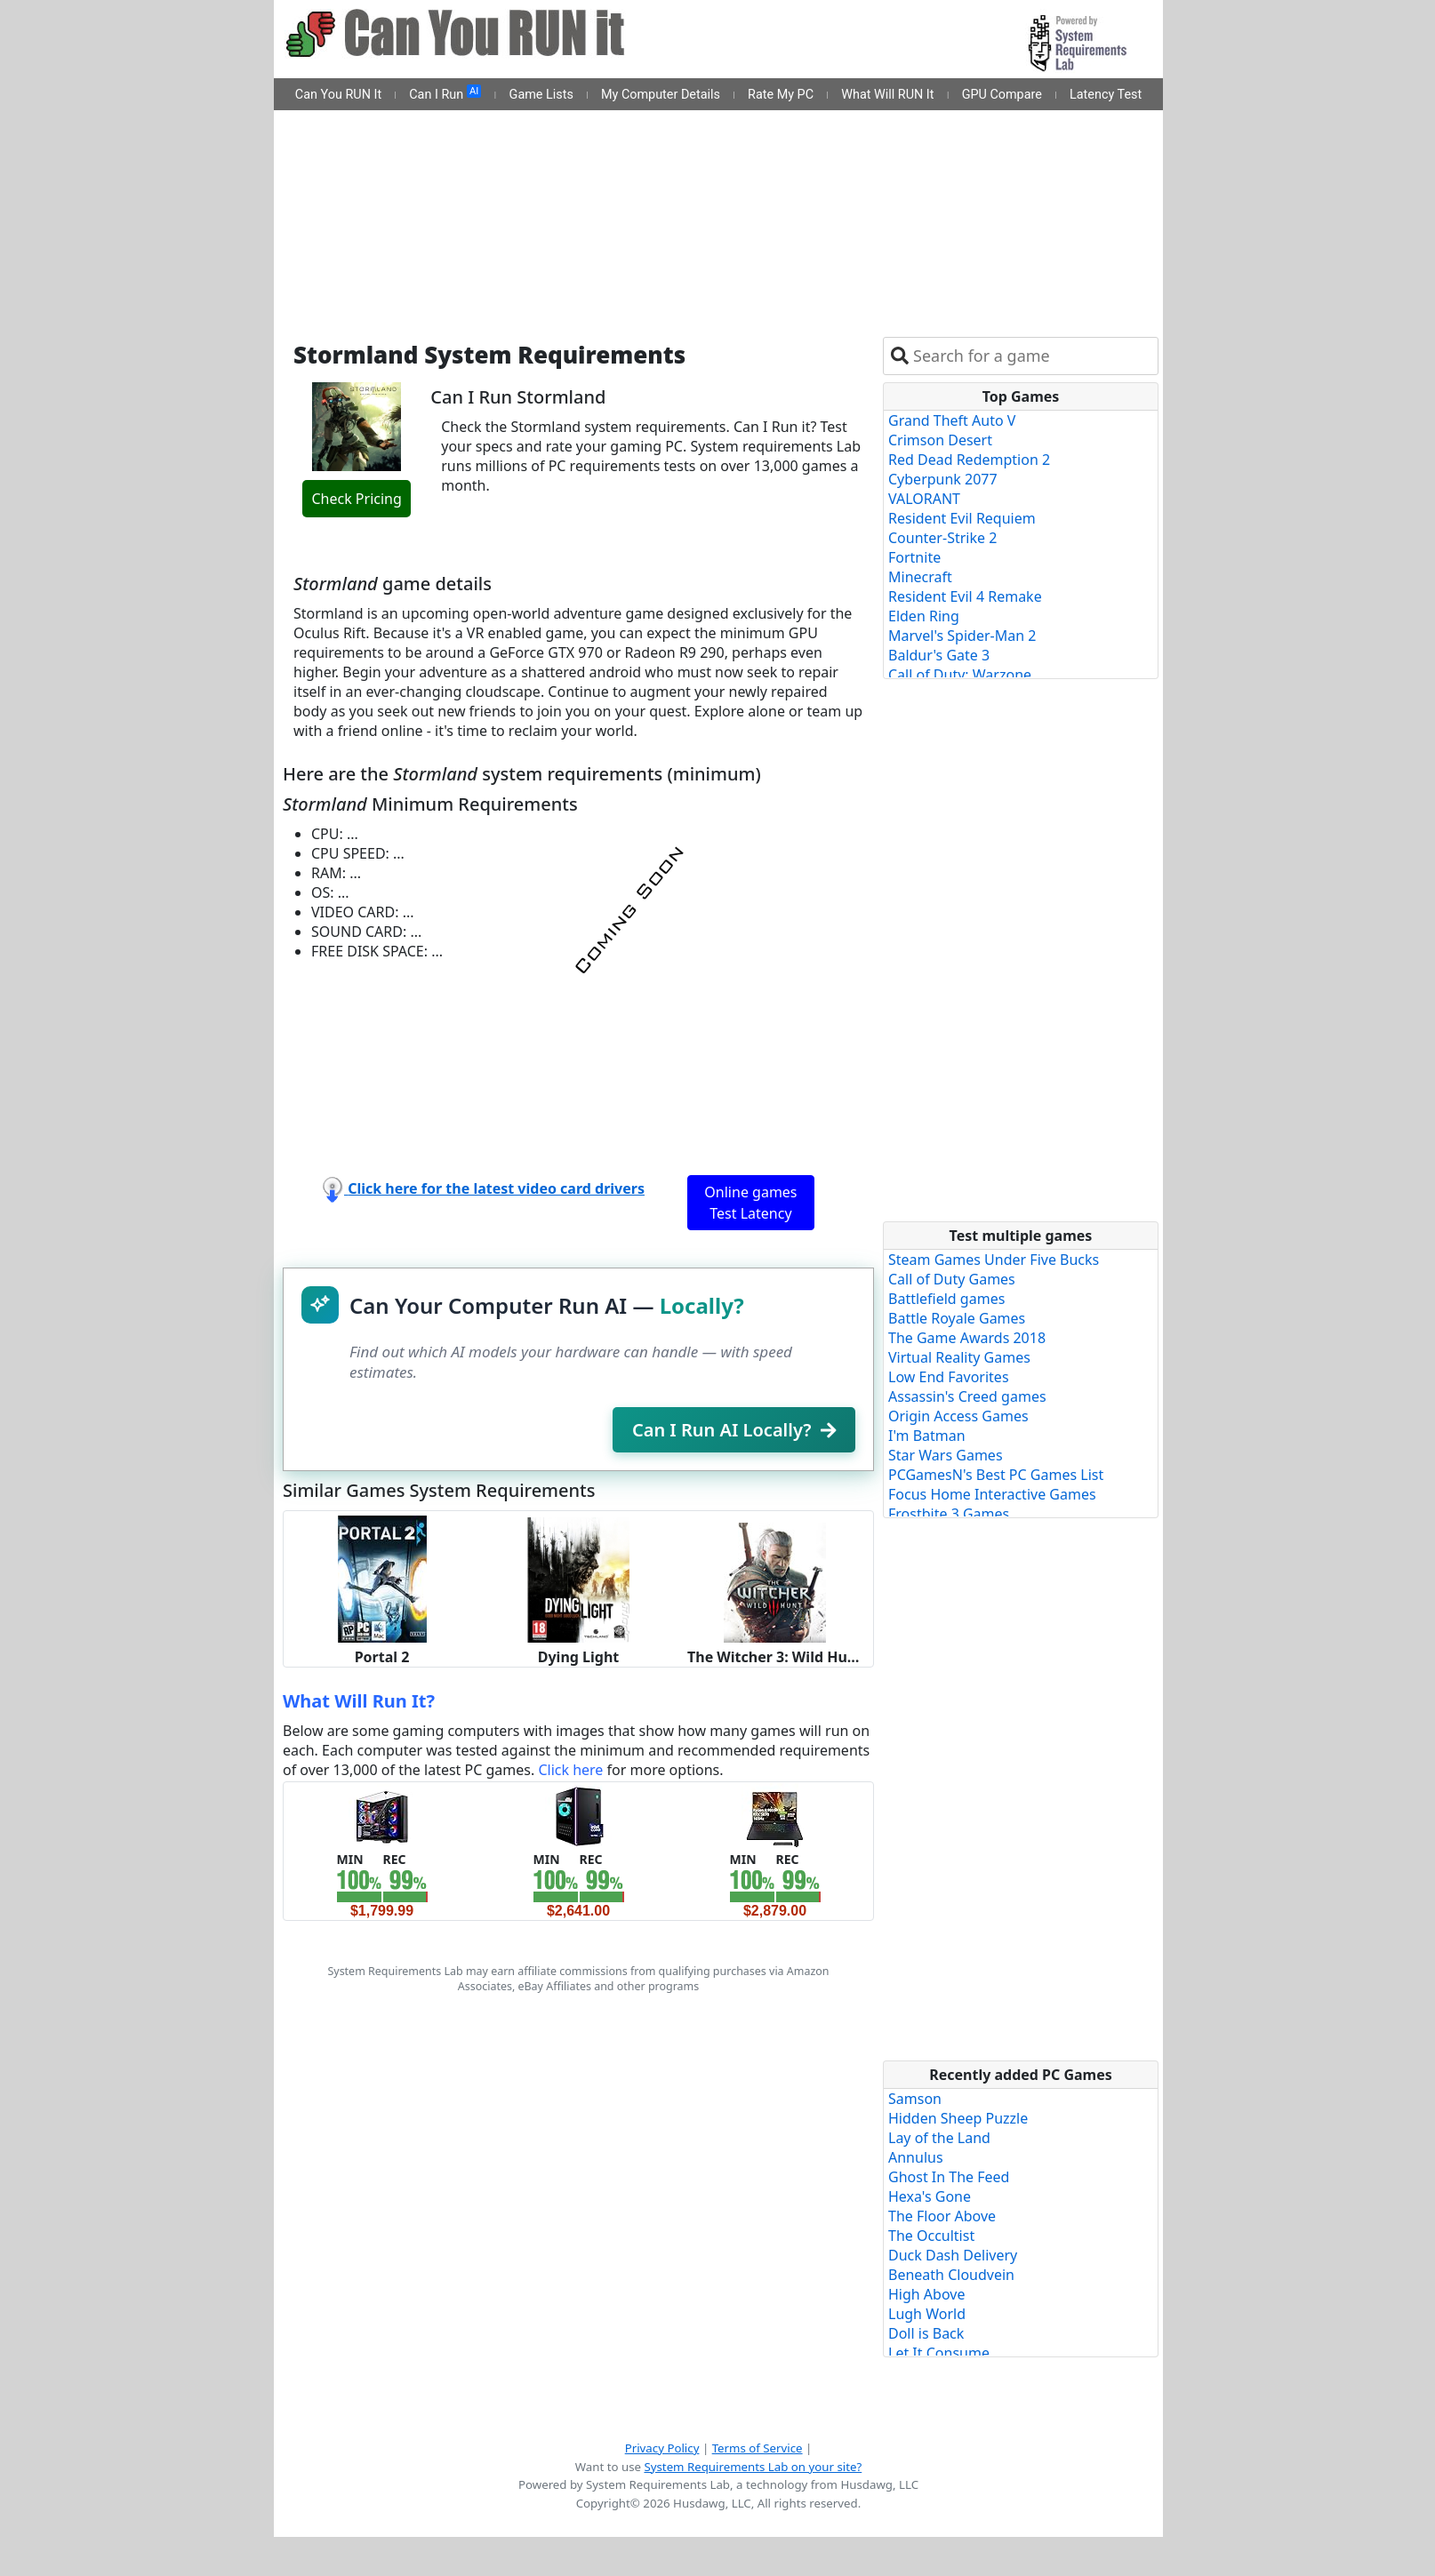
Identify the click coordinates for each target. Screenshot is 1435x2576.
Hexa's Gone (929, 2196)
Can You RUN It (338, 94)
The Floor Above (942, 2216)
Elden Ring (923, 616)
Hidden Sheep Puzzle (958, 2118)
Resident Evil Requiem (962, 518)
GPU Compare (1002, 94)
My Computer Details (660, 94)
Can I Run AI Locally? (734, 1430)
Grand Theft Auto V (951, 420)
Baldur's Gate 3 (939, 655)
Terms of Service (757, 2448)
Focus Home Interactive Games (992, 1494)
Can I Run (445, 93)
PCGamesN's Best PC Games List (995, 1474)
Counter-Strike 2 (942, 538)
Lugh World (927, 2314)
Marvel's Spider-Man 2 (962, 635)
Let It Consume (939, 2353)
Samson (915, 2098)
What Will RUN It (887, 94)
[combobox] (1031, 356)
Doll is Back (926, 2333)
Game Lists (541, 94)
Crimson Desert (940, 440)
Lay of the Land (939, 2138)
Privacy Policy (662, 2448)
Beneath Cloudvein (951, 2274)
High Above (926, 2294)
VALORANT (924, 498)
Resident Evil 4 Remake (965, 596)
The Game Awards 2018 (967, 1338)
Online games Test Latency (750, 1202)
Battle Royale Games (956, 1318)
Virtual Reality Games (959, 1357)
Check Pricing (356, 498)
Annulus (915, 2157)
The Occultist (931, 2235)
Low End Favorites (948, 1377)
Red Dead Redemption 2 (969, 459)
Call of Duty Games (951, 1279)
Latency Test (1106, 94)
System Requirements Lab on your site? (753, 2467)
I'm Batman (927, 1435)
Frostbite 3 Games (948, 1514)
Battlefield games (946, 1298)
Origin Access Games (958, 1416)
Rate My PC (781, 94)
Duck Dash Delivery (952, 2255)
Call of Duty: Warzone (959, 674)
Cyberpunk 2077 (943, 479)
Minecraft (920, 577)
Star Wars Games (945, 1455)
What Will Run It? (359, 1701)
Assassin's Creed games (967, 1396)
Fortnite (914, 557)
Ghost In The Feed (948, 2177)
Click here (570, 1770)
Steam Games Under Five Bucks (993, 1259)
